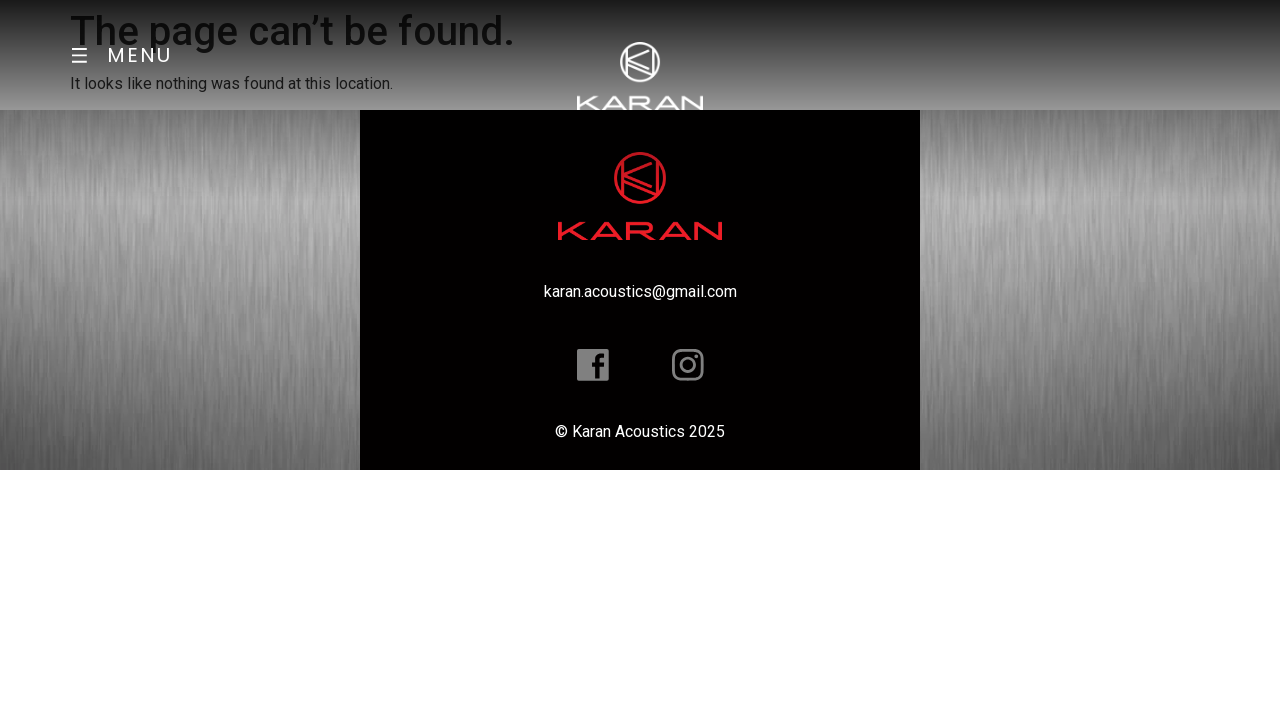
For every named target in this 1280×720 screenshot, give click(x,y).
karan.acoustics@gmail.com (640, 291)
